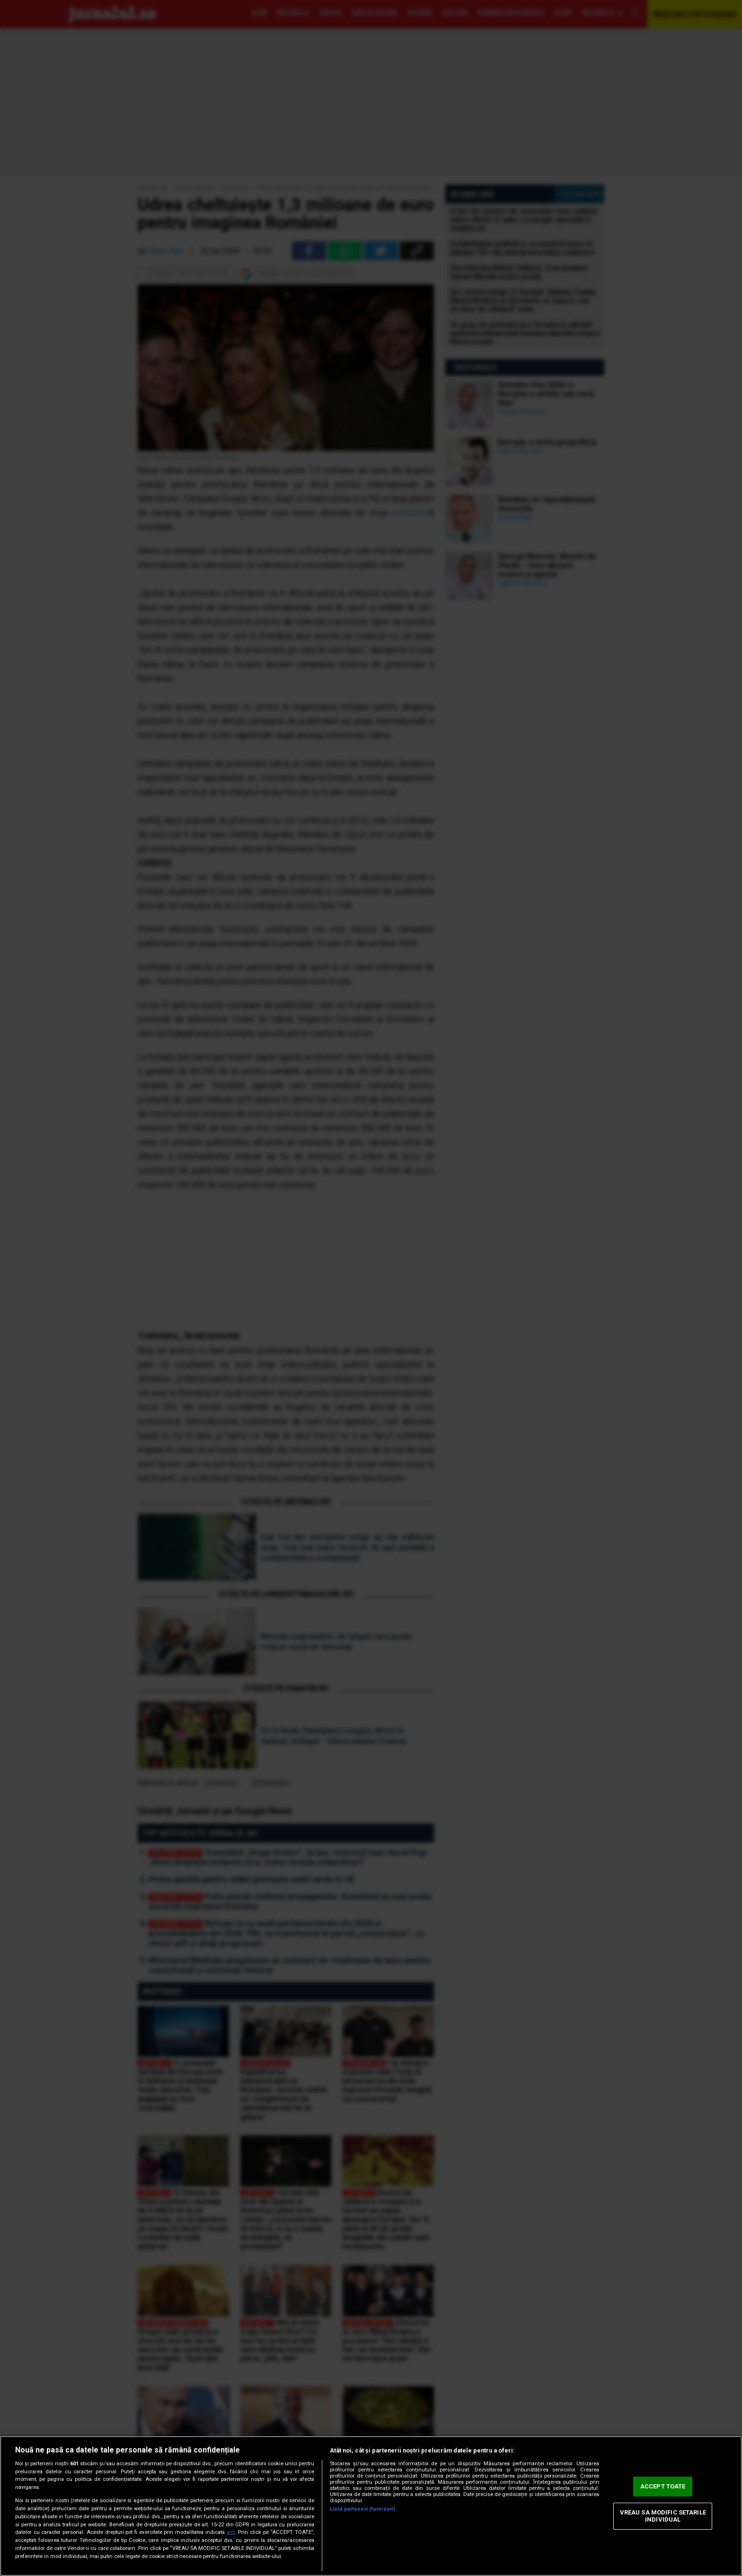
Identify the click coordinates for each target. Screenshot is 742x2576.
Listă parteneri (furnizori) (362, 2509)
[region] (371, 2506)
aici (231, 2532)
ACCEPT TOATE (663, 2486)
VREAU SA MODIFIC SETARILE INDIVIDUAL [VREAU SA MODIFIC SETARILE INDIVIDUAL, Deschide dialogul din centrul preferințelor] (663, 2516)
